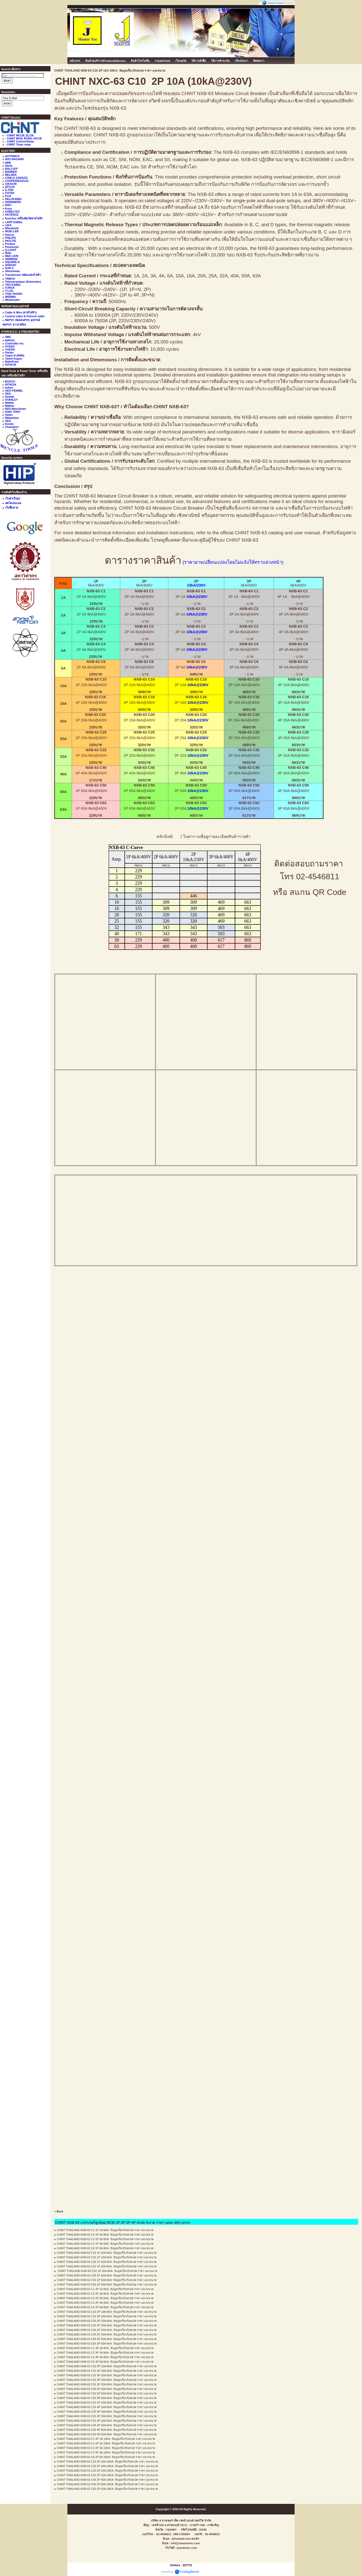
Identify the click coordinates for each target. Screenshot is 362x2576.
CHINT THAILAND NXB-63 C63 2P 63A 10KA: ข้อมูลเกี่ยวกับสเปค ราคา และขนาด (107, 2488)
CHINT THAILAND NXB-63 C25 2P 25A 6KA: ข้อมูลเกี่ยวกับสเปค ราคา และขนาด (107, 2325)
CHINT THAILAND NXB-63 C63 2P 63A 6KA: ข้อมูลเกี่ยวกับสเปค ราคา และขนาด (107, 2343)
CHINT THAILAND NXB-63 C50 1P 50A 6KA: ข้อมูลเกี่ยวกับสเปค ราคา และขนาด (107, 2279)
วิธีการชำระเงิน (220, 60)
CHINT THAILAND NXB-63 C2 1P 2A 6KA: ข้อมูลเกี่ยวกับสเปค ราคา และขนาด (105, 2234)
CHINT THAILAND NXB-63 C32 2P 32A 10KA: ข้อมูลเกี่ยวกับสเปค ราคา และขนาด (107, 2475)
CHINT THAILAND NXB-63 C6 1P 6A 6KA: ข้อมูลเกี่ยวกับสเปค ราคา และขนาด (105, 2248)
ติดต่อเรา (258, 60)
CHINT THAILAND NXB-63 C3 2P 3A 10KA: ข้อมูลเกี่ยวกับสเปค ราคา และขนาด (106, 2447)
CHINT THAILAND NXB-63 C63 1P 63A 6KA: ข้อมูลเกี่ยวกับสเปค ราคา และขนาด (107, 2284)
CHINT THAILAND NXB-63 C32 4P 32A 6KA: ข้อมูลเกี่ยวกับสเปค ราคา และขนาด (107, 2420)
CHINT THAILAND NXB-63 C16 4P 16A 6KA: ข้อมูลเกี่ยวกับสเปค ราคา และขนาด (107, 2407)
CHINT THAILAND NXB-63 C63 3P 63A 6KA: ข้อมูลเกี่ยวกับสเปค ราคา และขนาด (107, 2397)
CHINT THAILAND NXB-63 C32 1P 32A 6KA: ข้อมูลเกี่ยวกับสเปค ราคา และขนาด (107, 2270)
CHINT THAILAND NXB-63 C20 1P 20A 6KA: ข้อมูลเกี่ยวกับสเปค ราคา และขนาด (107, 2261)
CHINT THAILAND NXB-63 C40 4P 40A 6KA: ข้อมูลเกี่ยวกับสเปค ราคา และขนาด (107, 2425)
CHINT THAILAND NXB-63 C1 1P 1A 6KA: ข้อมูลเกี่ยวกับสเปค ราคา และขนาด (105, 2230)
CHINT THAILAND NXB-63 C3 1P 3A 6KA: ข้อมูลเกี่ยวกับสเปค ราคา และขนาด (105, 2239)
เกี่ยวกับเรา (241, 60)
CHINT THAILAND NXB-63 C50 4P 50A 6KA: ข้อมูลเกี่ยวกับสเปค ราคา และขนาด (107, 2429)
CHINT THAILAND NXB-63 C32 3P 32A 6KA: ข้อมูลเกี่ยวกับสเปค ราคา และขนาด (107, 2384)
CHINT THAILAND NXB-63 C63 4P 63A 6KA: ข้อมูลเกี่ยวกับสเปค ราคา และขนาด (107, 2434)
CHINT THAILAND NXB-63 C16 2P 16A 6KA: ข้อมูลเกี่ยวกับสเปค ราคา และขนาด (107, 2316)
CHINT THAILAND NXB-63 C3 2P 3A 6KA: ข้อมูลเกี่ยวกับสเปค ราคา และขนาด (105, 2298)
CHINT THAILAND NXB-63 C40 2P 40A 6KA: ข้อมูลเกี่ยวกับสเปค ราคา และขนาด (107, 2334)
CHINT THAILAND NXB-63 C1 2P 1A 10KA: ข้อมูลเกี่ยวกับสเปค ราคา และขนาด (106, 2438)
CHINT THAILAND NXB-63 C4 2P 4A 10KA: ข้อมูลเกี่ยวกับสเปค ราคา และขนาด (106, 2452)
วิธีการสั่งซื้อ (198, 60)
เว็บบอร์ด (180, 60)
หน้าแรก (75, 60)
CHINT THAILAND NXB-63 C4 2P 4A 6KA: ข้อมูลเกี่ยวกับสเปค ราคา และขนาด (105, 2302)
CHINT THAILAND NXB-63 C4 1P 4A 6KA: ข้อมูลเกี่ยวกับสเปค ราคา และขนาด (105, 2243)
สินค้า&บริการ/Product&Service (105, 60)
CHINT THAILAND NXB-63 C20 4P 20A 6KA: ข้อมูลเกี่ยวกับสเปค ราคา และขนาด (107, 2411)
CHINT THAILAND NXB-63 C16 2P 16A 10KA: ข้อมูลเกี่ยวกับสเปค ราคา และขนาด (107, 2461)
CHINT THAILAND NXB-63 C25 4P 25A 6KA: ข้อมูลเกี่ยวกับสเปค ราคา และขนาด (107, 2416)
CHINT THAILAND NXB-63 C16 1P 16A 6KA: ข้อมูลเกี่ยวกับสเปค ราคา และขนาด (107, 2257)
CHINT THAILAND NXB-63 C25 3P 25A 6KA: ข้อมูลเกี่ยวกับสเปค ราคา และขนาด (107, 2379)
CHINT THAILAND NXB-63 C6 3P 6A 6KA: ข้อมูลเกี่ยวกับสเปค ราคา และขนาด (105, 2361)
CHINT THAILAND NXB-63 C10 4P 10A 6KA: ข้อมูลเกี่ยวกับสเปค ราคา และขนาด (107, 2402)
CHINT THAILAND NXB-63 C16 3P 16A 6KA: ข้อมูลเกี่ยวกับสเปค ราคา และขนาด (107, 2370)
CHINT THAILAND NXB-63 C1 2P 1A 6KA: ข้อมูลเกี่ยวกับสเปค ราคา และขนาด (105, 2289)
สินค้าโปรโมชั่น (140, 60)
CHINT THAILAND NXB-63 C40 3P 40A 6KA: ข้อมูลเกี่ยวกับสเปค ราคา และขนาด (107, 2388)
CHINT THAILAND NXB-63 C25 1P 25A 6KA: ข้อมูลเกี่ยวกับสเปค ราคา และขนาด (107, 2266)
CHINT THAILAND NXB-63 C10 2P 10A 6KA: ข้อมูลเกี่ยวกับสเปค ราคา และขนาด (107, 2311)
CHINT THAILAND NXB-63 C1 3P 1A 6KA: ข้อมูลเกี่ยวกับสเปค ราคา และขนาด (105, 2348)
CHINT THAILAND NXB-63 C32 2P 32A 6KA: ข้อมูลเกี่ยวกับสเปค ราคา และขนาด (107, 2329)
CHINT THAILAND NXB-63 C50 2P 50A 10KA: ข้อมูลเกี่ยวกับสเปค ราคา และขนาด (107, 2484)
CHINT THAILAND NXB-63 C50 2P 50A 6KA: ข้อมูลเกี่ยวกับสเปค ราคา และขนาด (107, 2338)
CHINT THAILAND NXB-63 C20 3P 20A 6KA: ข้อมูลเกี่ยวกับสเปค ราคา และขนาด (107, 2375)
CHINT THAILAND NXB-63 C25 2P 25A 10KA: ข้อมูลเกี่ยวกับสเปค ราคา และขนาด (107, 2470)
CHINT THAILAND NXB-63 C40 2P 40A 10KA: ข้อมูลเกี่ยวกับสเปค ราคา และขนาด (107, 2479)
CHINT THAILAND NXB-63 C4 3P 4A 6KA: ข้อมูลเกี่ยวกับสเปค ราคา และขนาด (105, 2357)
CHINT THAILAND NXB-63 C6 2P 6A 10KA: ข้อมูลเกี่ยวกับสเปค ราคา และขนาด (106, 2456)
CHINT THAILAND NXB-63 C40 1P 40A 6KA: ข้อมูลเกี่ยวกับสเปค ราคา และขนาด (107, 2275)
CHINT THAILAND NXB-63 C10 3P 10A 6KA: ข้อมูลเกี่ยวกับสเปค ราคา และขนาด (107, 2366)
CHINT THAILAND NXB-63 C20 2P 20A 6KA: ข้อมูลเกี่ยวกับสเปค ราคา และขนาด (107, 2320)
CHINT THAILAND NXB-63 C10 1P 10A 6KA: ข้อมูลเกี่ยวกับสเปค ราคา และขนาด (107, 2252)
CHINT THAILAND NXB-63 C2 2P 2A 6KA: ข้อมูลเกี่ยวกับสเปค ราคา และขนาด (105, 2293)
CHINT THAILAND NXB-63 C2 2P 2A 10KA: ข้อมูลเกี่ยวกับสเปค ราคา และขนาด (106, 2443)
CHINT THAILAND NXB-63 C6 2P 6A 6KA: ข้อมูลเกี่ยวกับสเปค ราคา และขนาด (105, 2307)
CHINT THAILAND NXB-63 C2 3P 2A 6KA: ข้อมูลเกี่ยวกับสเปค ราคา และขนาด (105, 2352)
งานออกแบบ (162, 60)
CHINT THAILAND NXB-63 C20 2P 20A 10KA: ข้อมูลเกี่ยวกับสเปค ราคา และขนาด (107, 2466)
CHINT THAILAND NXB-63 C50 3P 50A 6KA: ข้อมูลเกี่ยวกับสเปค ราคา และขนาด (107, 2393)
